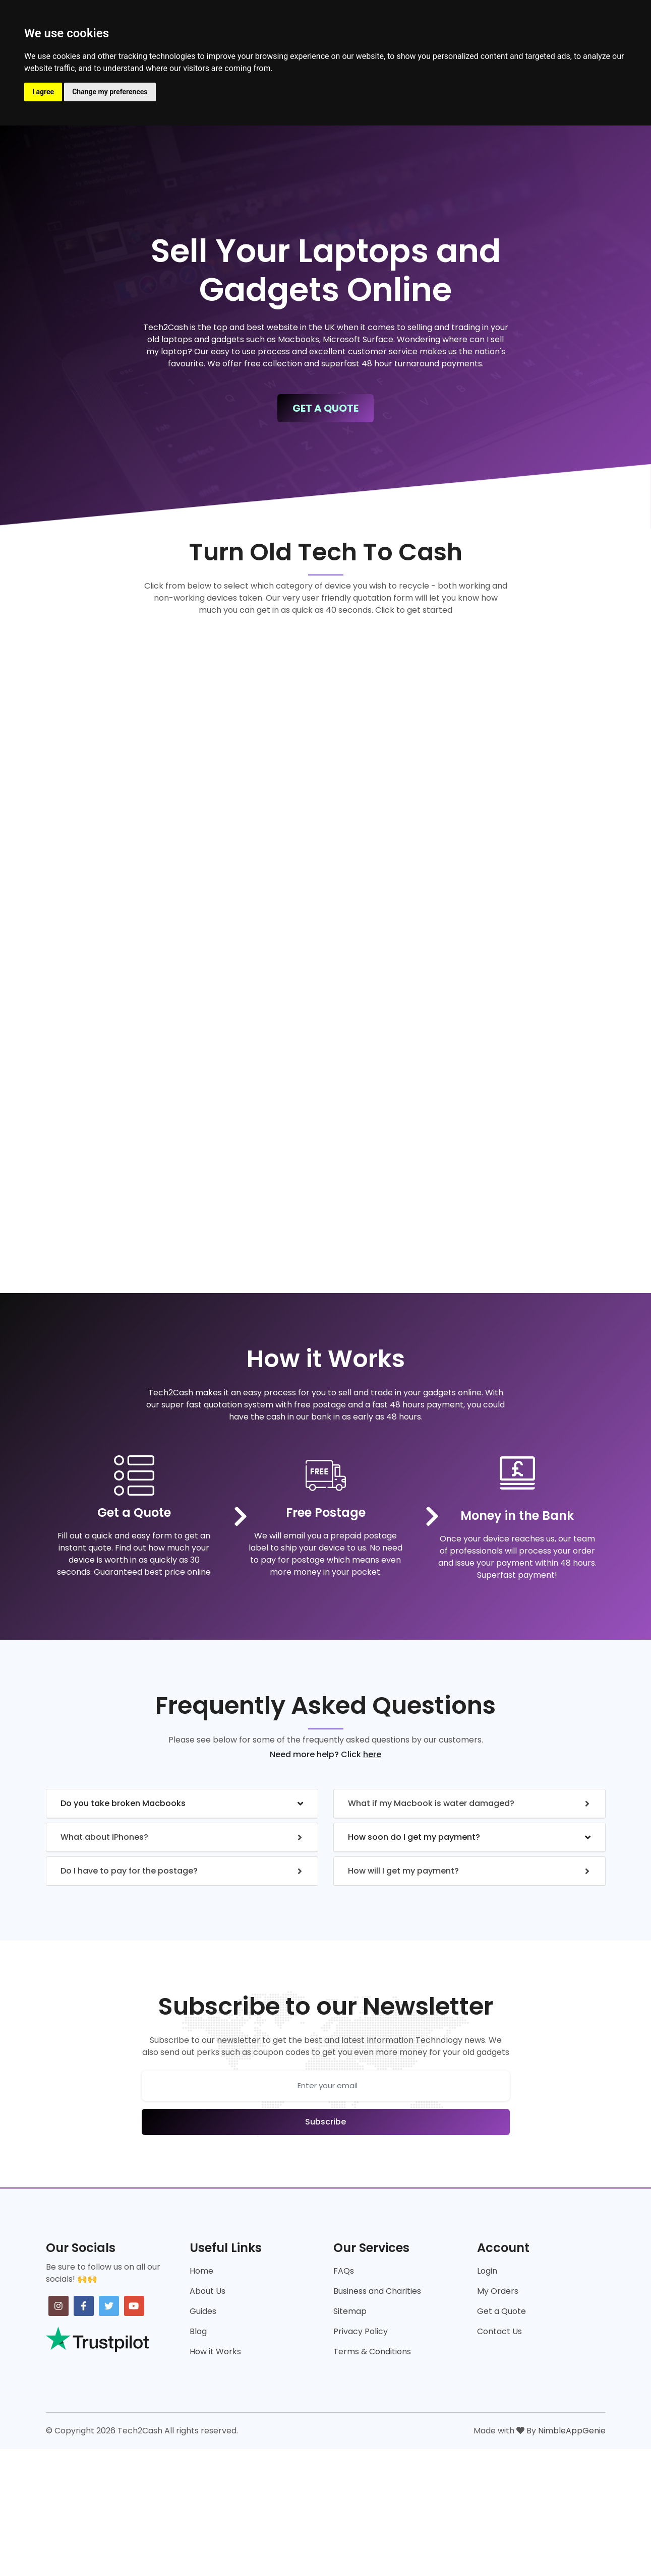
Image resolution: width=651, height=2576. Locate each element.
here (372, 1754)
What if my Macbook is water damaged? (431, 1803)
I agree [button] (43, 92)
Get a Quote (501, 2311)
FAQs (343, 2271)
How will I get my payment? (403, 1871)
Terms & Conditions (372, 2351)
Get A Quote (325, 408)
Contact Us (499, 2331)
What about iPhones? (104, 1837)
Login (487, 2271)
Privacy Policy (360, 2331)
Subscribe (325, 2122)
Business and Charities (377, 2291)
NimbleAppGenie (572, 2430)
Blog (198, 2331)
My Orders (497, 2291)
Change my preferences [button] (109, 92)
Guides (203, 2311)
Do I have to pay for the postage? (129, 1871)
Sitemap (350, 2311)
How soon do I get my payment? (414, 1837)
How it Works (215, 2351)
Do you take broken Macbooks (123, 1803)
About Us (207, 2291)
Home (201, 2271)
